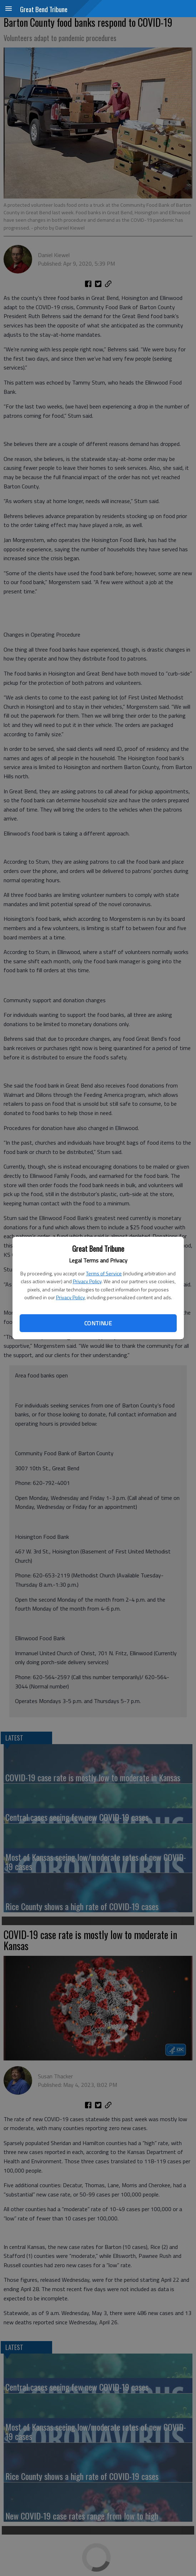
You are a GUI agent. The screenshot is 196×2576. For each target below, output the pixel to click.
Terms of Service (104, 1273)
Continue (98, 1323)
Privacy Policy (87, 1281)
